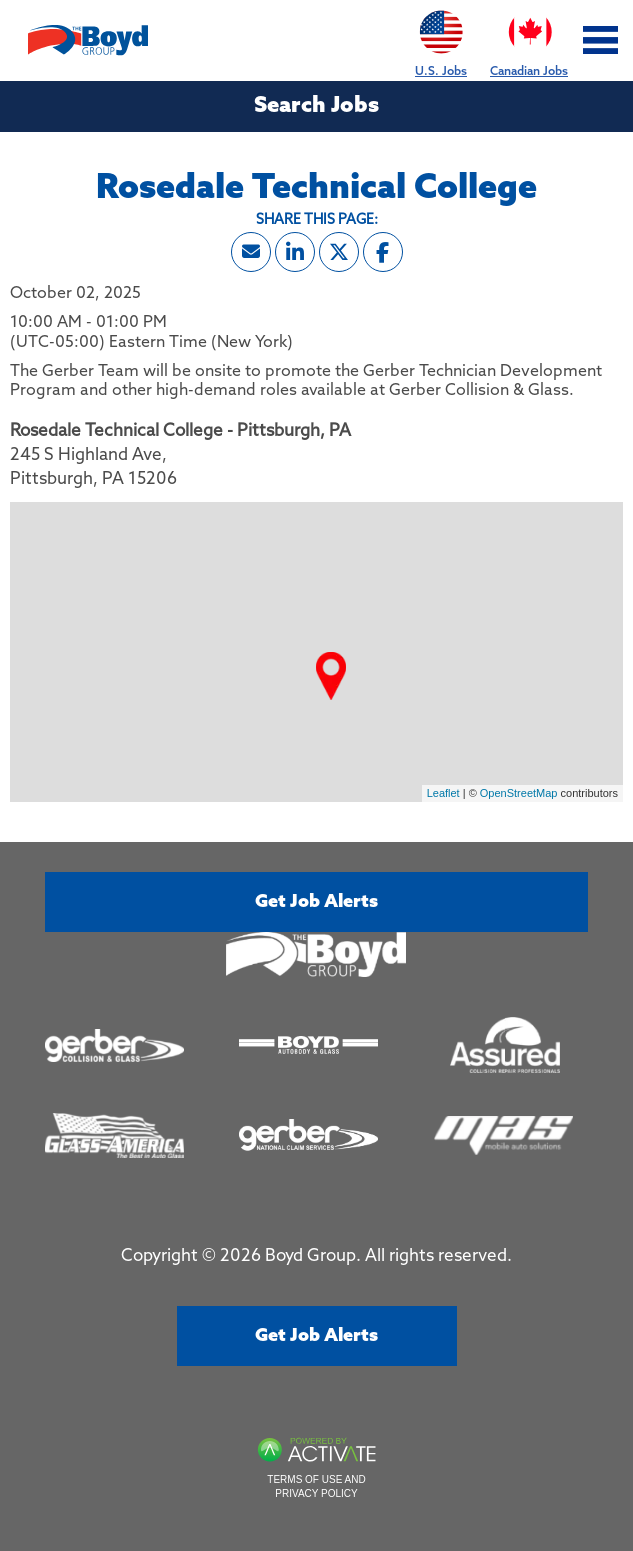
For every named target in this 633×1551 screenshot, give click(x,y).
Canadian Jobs (529, 39)
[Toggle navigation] (601, 40)
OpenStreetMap (519, 793)
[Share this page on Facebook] (383, 252)
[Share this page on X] (339, 252)
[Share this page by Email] (251, 252)
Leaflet (443, 793)
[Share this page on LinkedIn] (295, 252)
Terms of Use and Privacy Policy (316, 1486)
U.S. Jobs (441, 39)
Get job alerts (316, 902)
